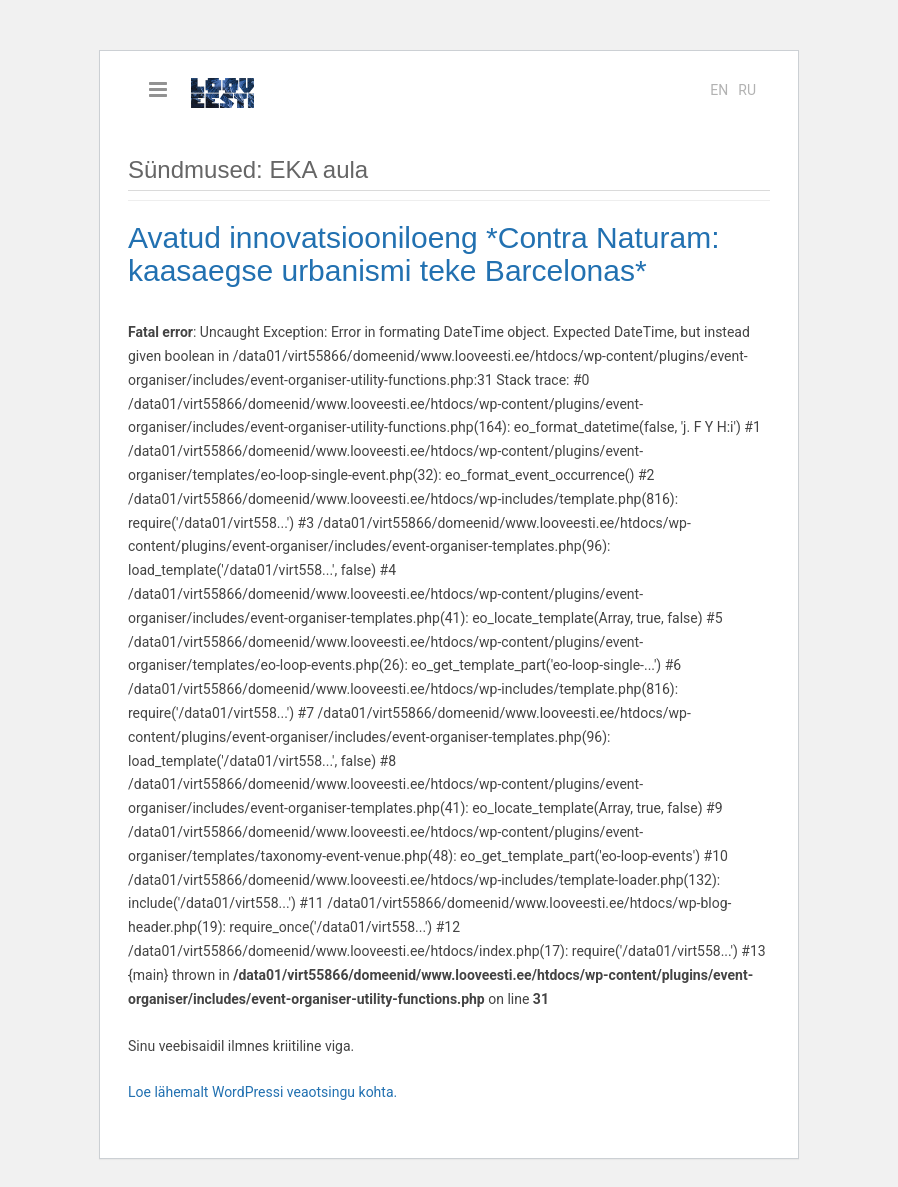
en (719, 90)
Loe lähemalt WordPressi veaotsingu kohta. (262, 1092)
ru (747, 90)
